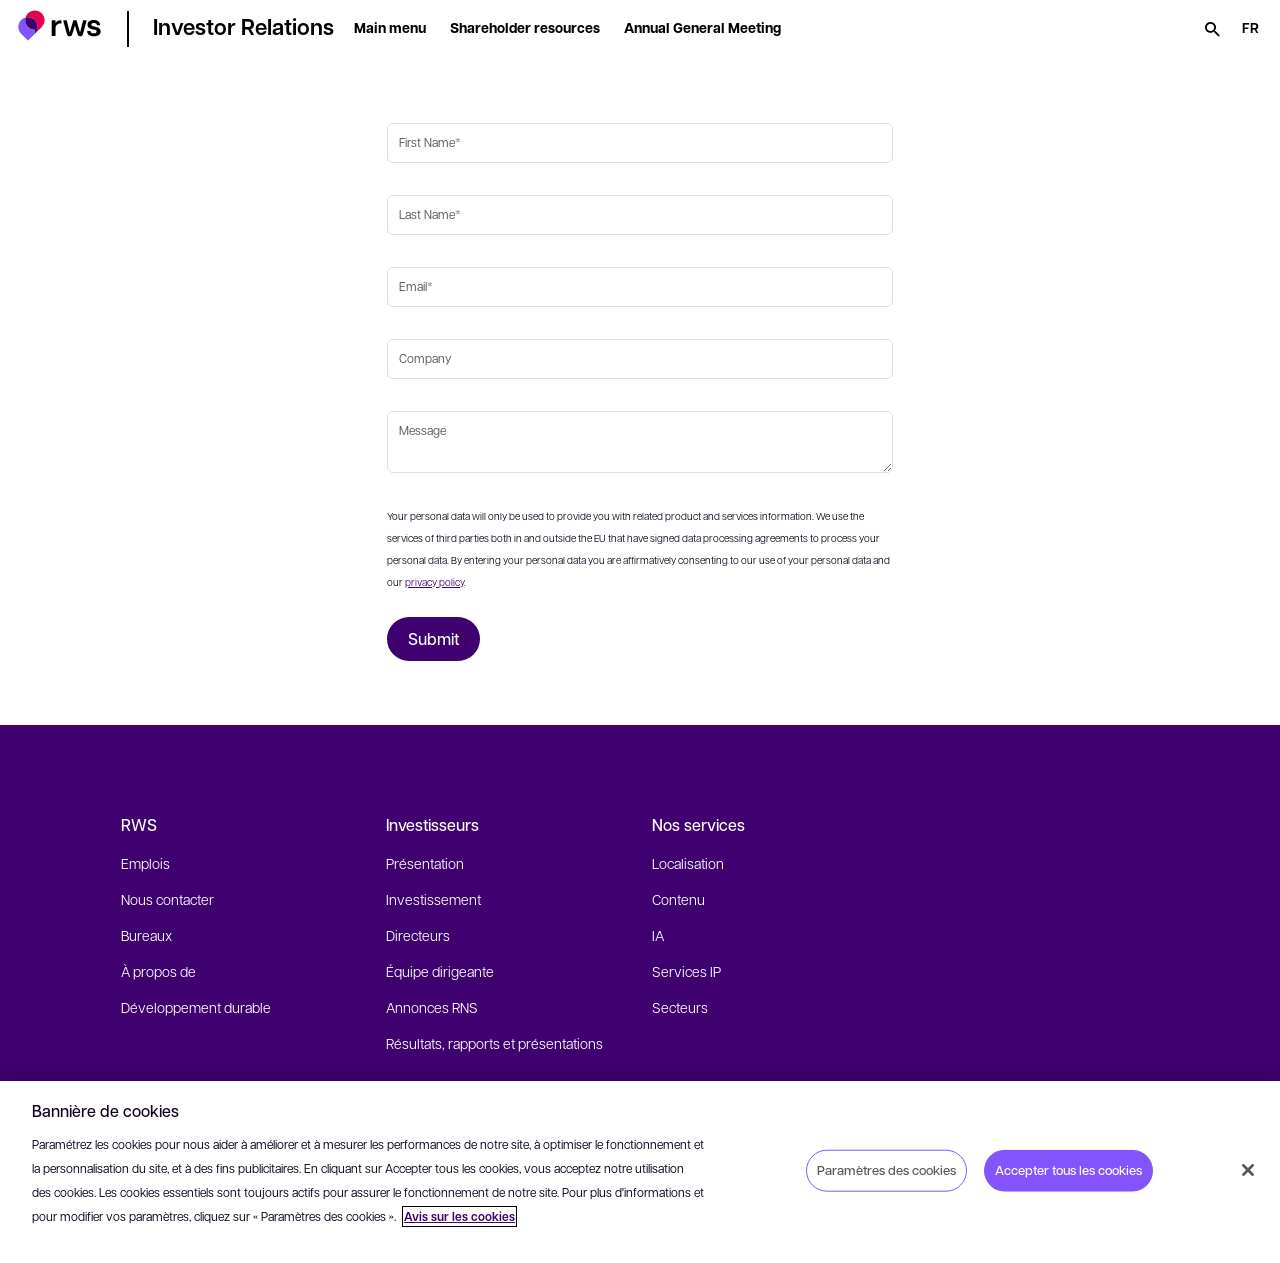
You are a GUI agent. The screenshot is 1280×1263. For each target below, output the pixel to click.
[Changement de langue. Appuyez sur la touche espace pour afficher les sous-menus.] (1250, 29)
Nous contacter (167, 899)
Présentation (425, 863)
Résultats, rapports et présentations (494, 1043)
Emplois (145, 863)
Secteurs (680, 1007)
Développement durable (196, 1007)
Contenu (678, 899)
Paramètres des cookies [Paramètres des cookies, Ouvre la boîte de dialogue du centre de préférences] (886, 1170)
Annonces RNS (432, 1007)
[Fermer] (1248, 1170)
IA (658, 935)
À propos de (158, 971)
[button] (59, 25)
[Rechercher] (1212, 29)
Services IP (686, 971)
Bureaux (146, 935)
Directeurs (418, 935)
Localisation (688, 863)
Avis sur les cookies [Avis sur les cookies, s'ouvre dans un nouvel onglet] (459, 1216)
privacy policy (434, 581)
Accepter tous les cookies (1068, 1170)
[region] (640, 1172)
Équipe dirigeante (440, 971)
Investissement (433, 899)
